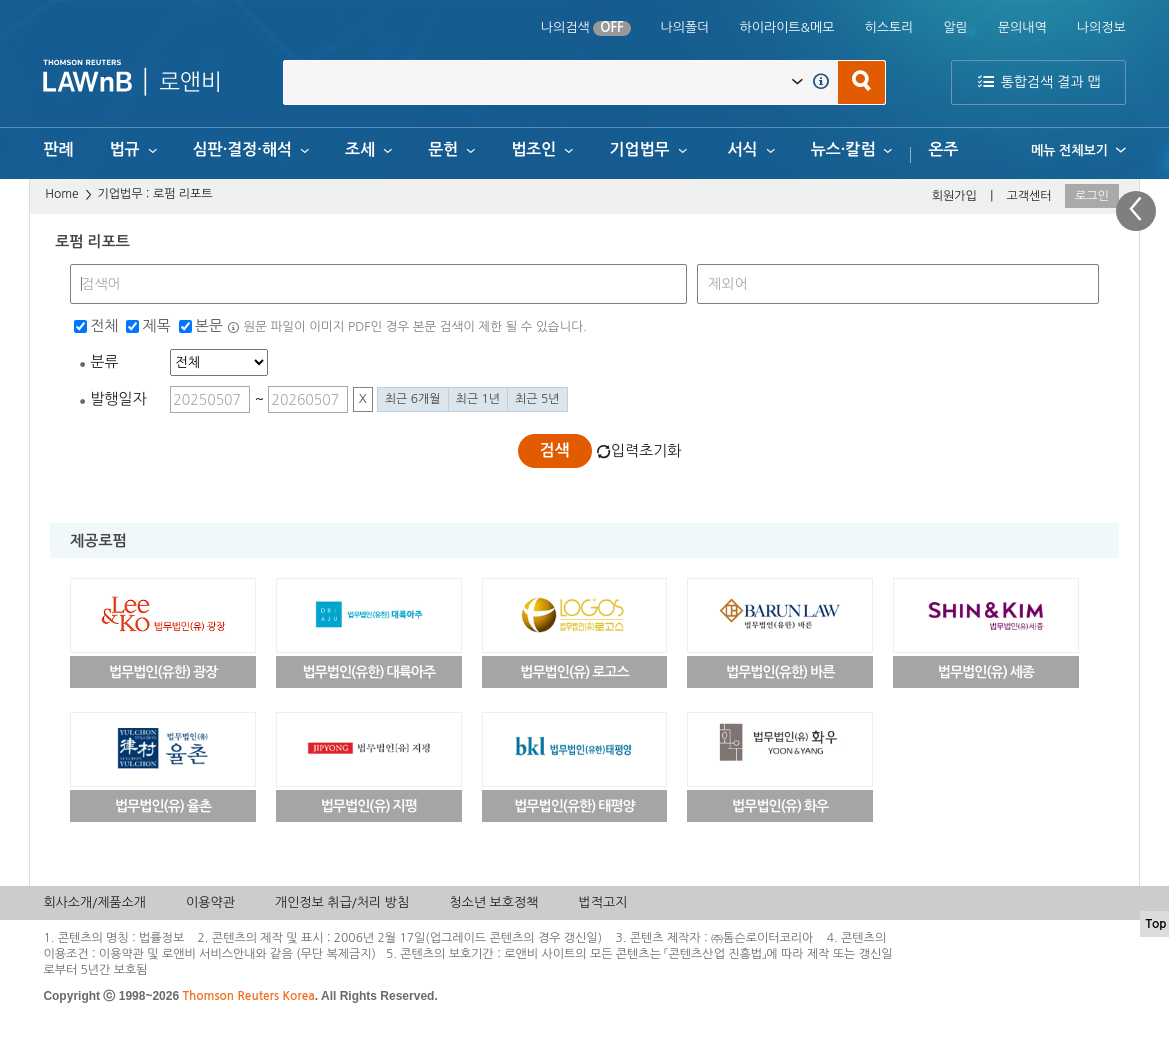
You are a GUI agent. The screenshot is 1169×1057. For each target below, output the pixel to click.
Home (61, 194)
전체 (104, 325)
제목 (156, 325)
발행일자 (118, 398)
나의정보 (1101, 27)
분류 (104, 361)
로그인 (1092, 196)
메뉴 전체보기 (1078, 150)
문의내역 (1022, 27)
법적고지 (602, 902)
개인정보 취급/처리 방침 (342, 902)
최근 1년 (478, 399)
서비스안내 (227, 954)
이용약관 (210, 902)
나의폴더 (685, 27)
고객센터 (1028, 196)
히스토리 (888, 27)
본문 (209, 325)
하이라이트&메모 (786, 27)
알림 (955, 27)
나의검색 (586, 28)
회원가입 (954, 196)
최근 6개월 (413, 399)
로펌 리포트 (183, 194)
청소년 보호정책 (493, 902)
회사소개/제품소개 (94, 902)
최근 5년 (537, 399)
